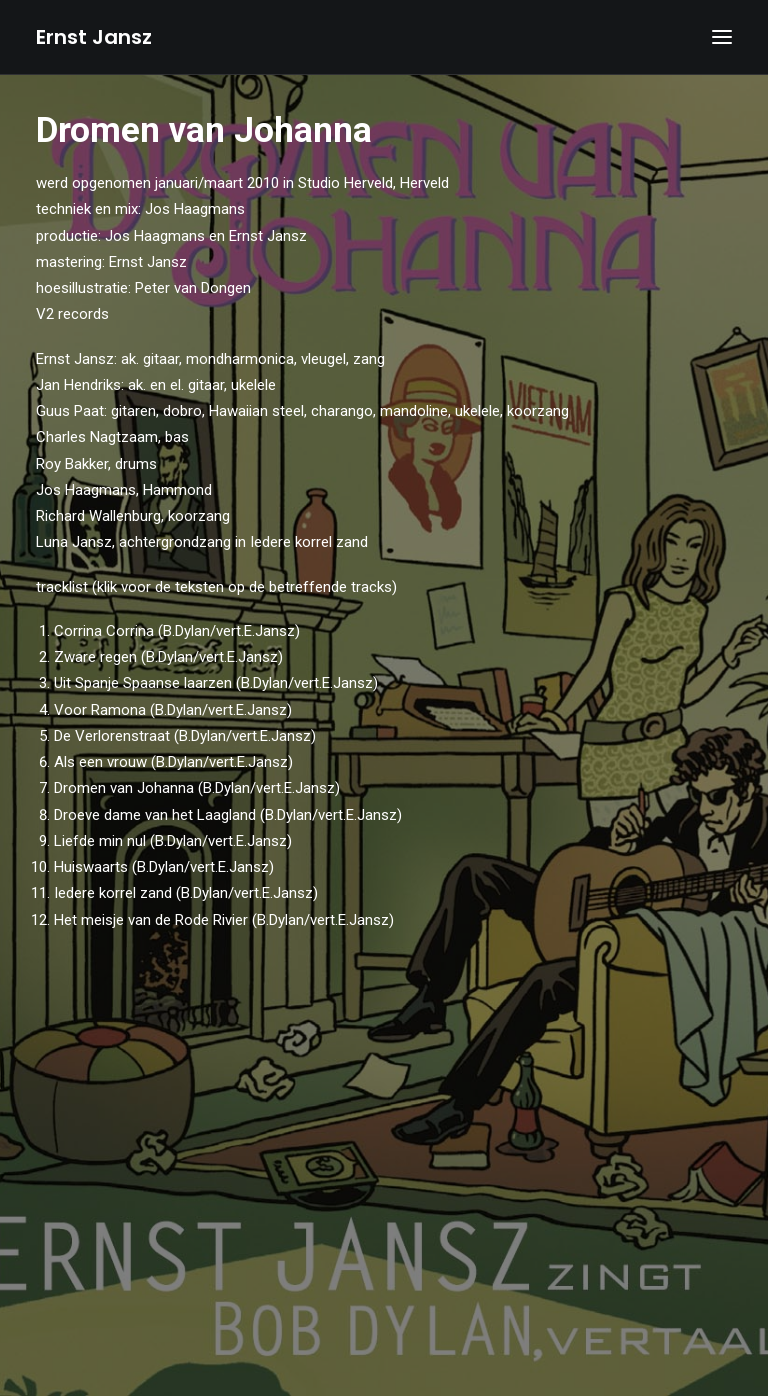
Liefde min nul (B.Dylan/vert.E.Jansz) (173, 841)
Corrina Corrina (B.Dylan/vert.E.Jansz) (177, 631)
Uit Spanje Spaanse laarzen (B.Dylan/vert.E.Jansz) (216, 683)
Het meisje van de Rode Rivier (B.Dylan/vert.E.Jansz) (224, 920)
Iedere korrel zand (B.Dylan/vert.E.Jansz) (194, 893)
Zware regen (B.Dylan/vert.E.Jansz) (168, 657)
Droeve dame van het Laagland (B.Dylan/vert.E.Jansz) (228, 815)
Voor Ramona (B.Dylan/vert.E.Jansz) (173, 710)
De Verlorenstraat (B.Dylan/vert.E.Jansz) (185, 736)
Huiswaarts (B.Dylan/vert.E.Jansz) (164, 867)
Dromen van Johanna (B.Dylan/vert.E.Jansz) (197, 788)
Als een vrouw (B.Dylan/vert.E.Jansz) (173, 762)
